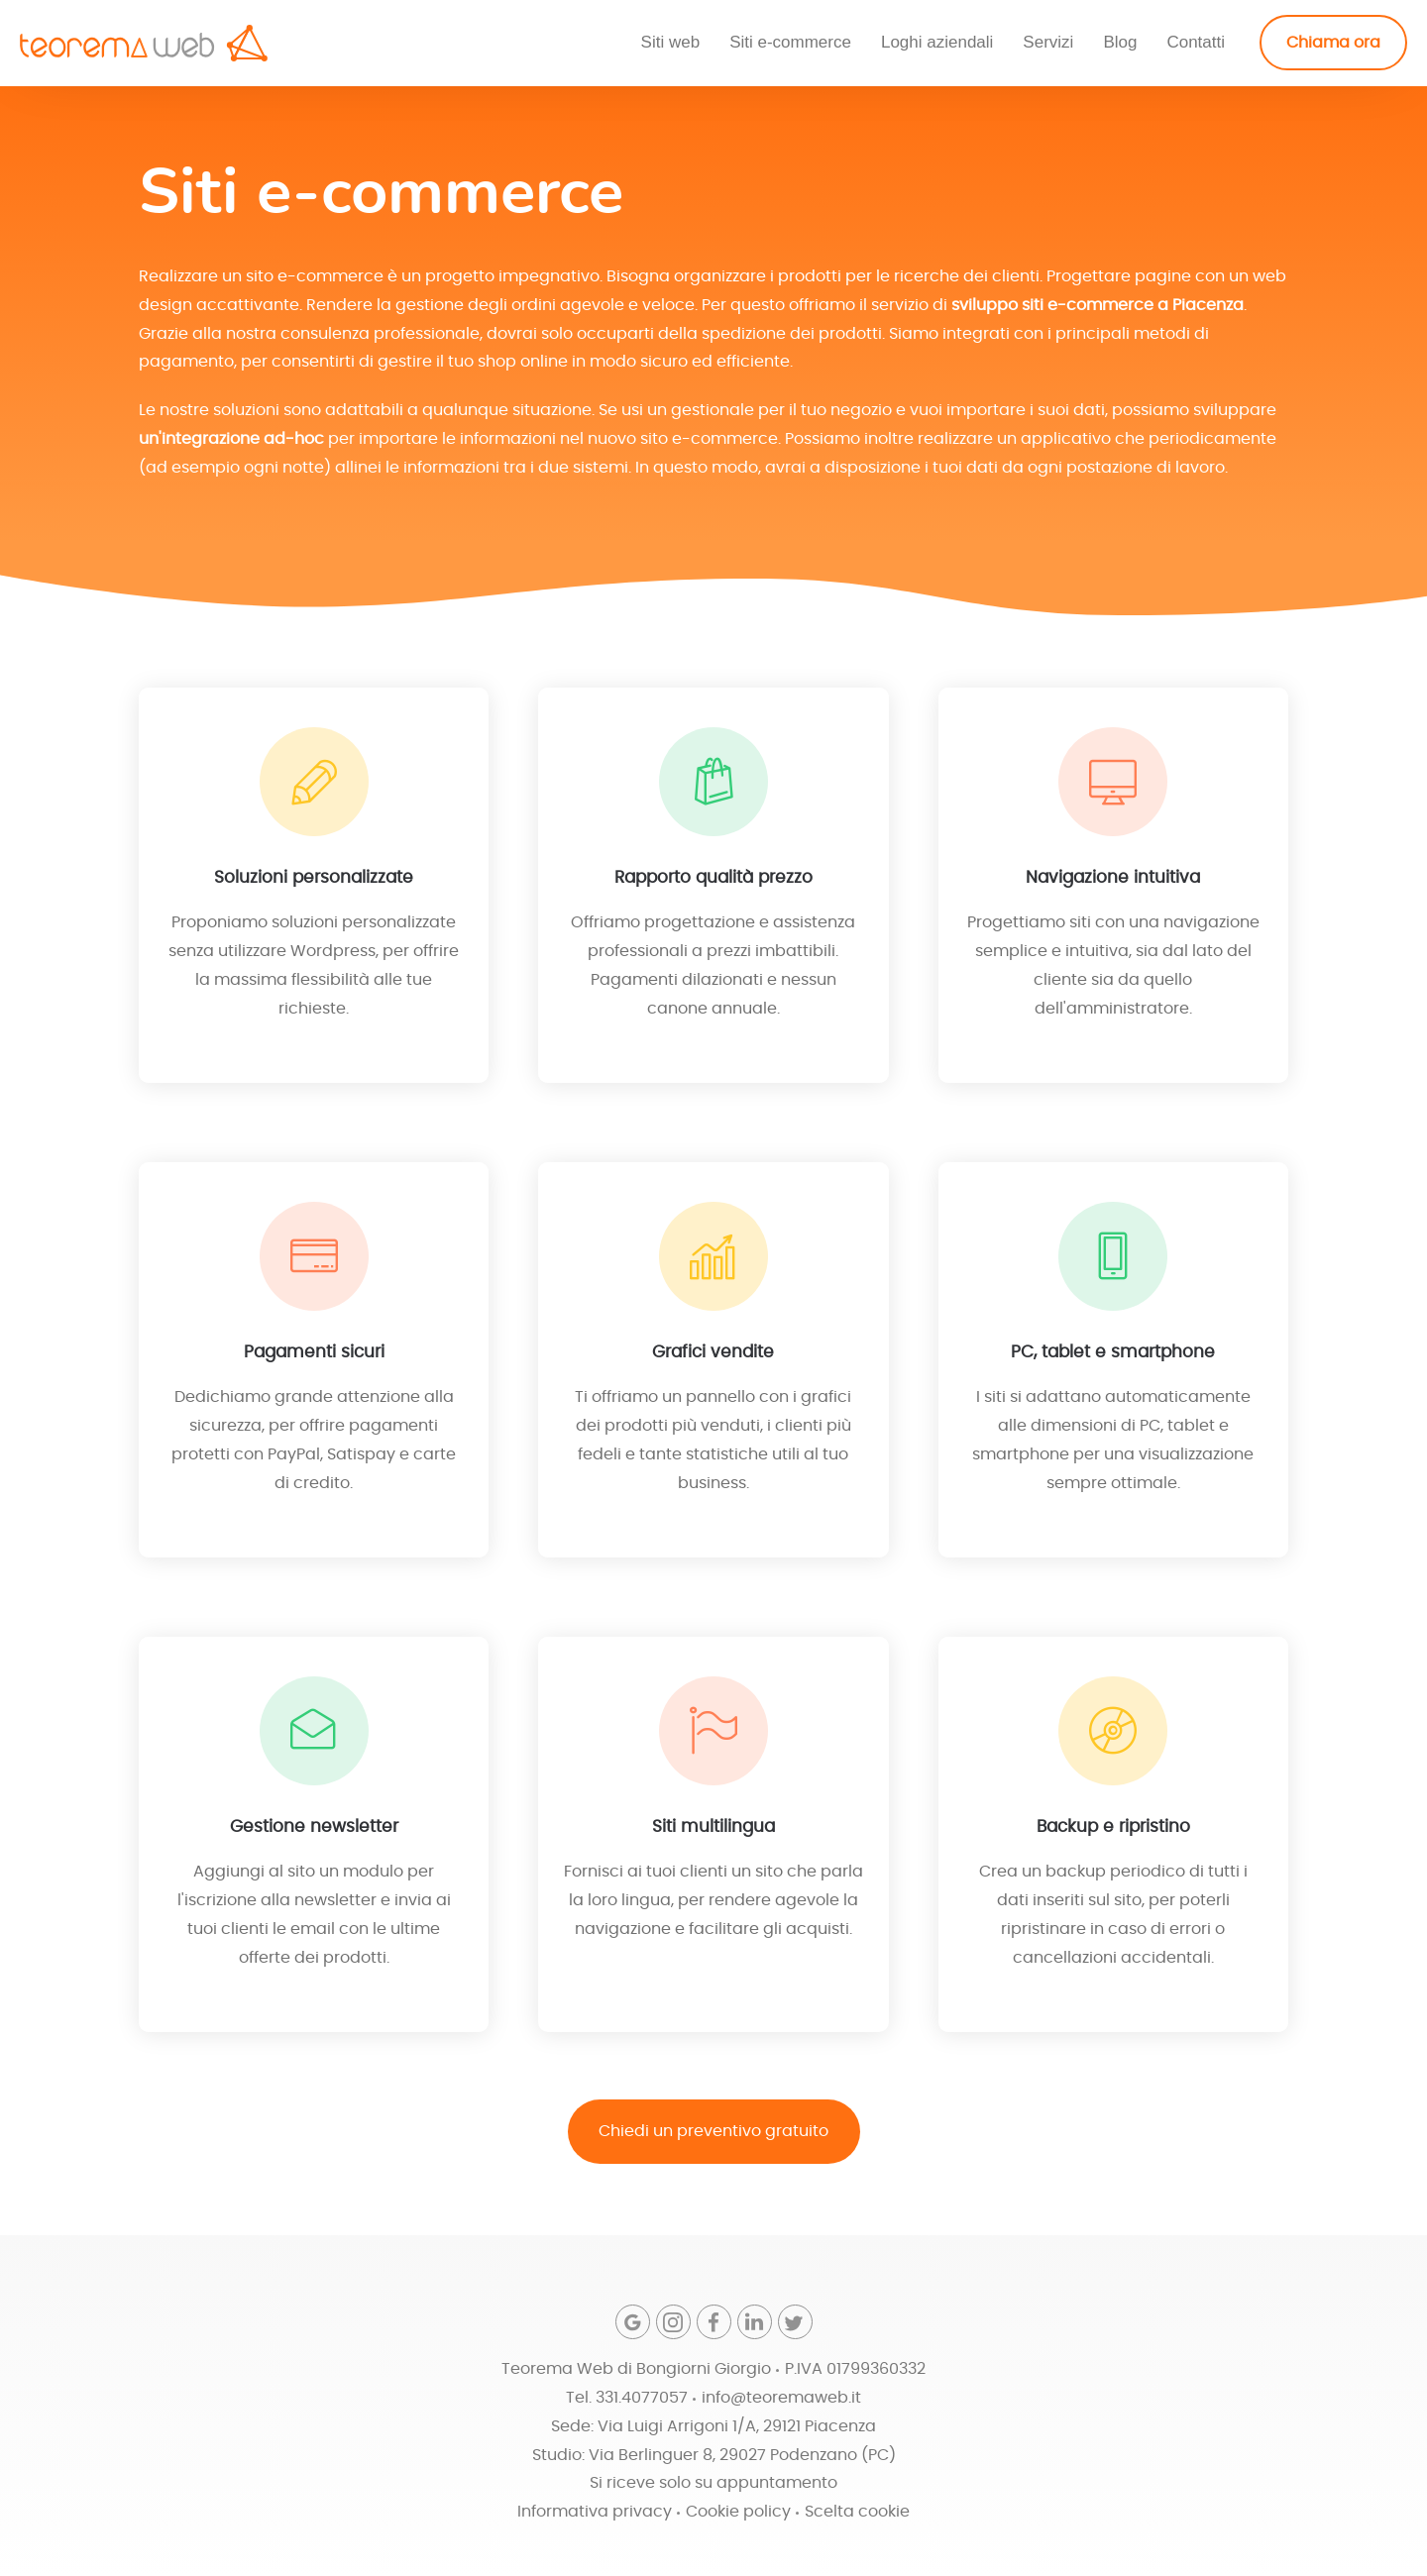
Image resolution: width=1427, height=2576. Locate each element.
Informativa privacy (594, 2513)
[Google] (632, 2323)
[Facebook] (714, 2323)
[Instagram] (673, 2323)
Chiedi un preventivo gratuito (713, 2134)
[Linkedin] (754, 2323)
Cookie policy (738, 2513)
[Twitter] (795, 2323)
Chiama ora (1333, 43)
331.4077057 (642, 2398)
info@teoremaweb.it (781, 2398)
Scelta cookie (857, 2513)
